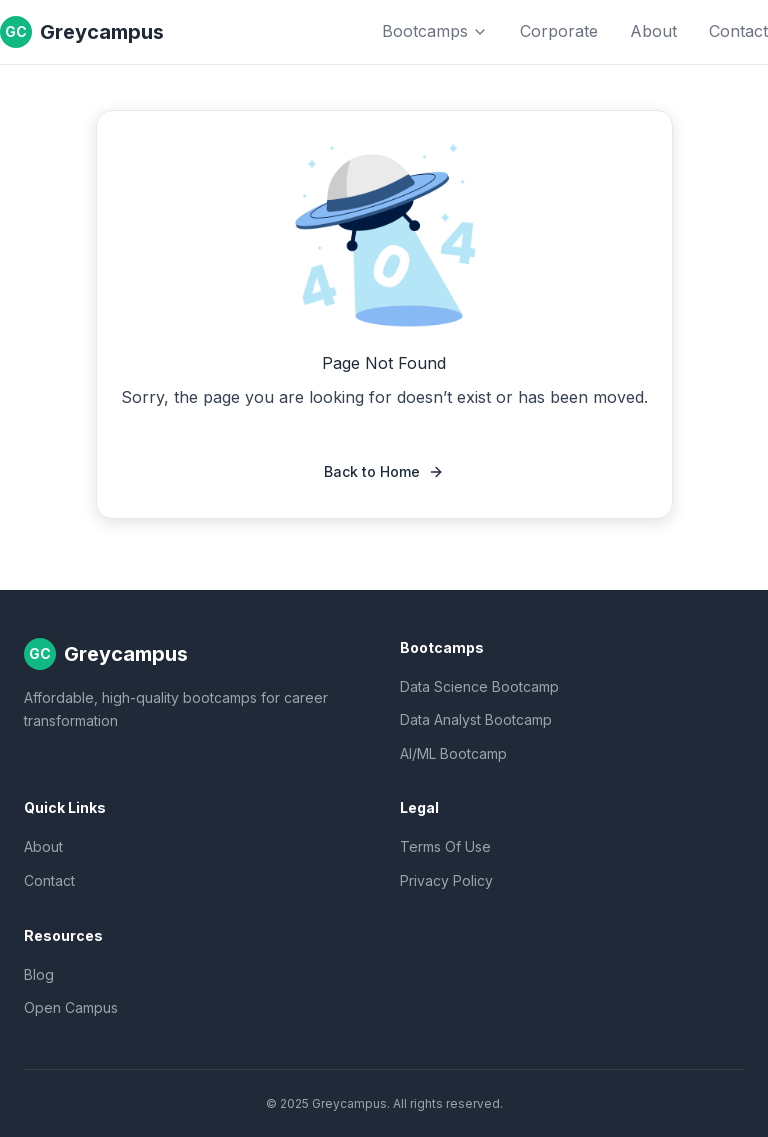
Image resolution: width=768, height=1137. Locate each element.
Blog (39, 974)
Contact (738, 31)
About (653, 31)
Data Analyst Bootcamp (476, 719)
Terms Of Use (445, 846)
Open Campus (71, 1007)
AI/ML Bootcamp (453, 753)
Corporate (559, 31)
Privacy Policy (446, 880)
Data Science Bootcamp (479, 686)
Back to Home (384, 471)
